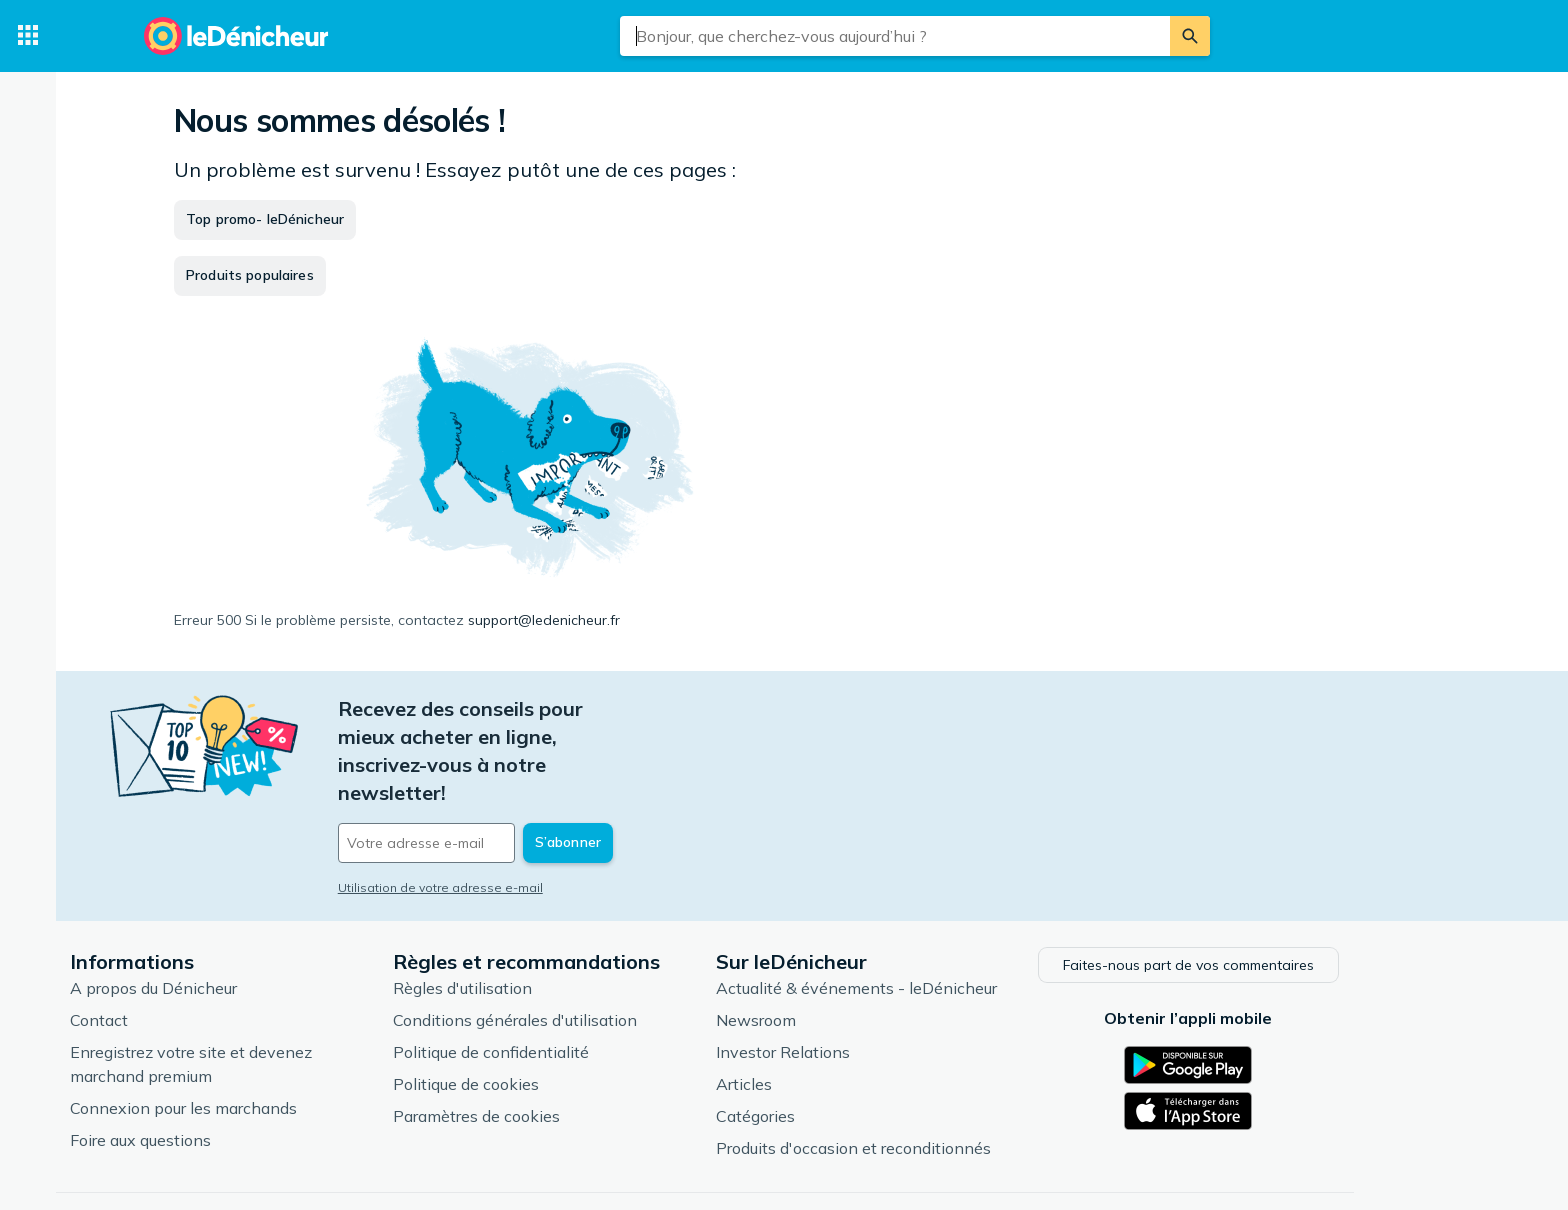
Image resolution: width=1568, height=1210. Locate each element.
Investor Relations (863, 981)
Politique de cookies (546, 1013)
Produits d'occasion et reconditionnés (933, 1077)
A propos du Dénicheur (233, 917)
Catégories (835, 1045)
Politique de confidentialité (571, 981)
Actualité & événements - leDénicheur (936, 917)
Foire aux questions (220, 1069)
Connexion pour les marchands (263, 1037)
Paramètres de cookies (556, 1045)
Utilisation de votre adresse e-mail (520, 803)
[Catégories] (28, 36)
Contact (179, 949)
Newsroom (836, 949)
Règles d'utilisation (542, 917)
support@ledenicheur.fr (544, 620)
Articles (824, 1013)
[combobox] (895, 36)
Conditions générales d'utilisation (595, 949)
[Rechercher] (1190, 36)
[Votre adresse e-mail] (554, 759)
